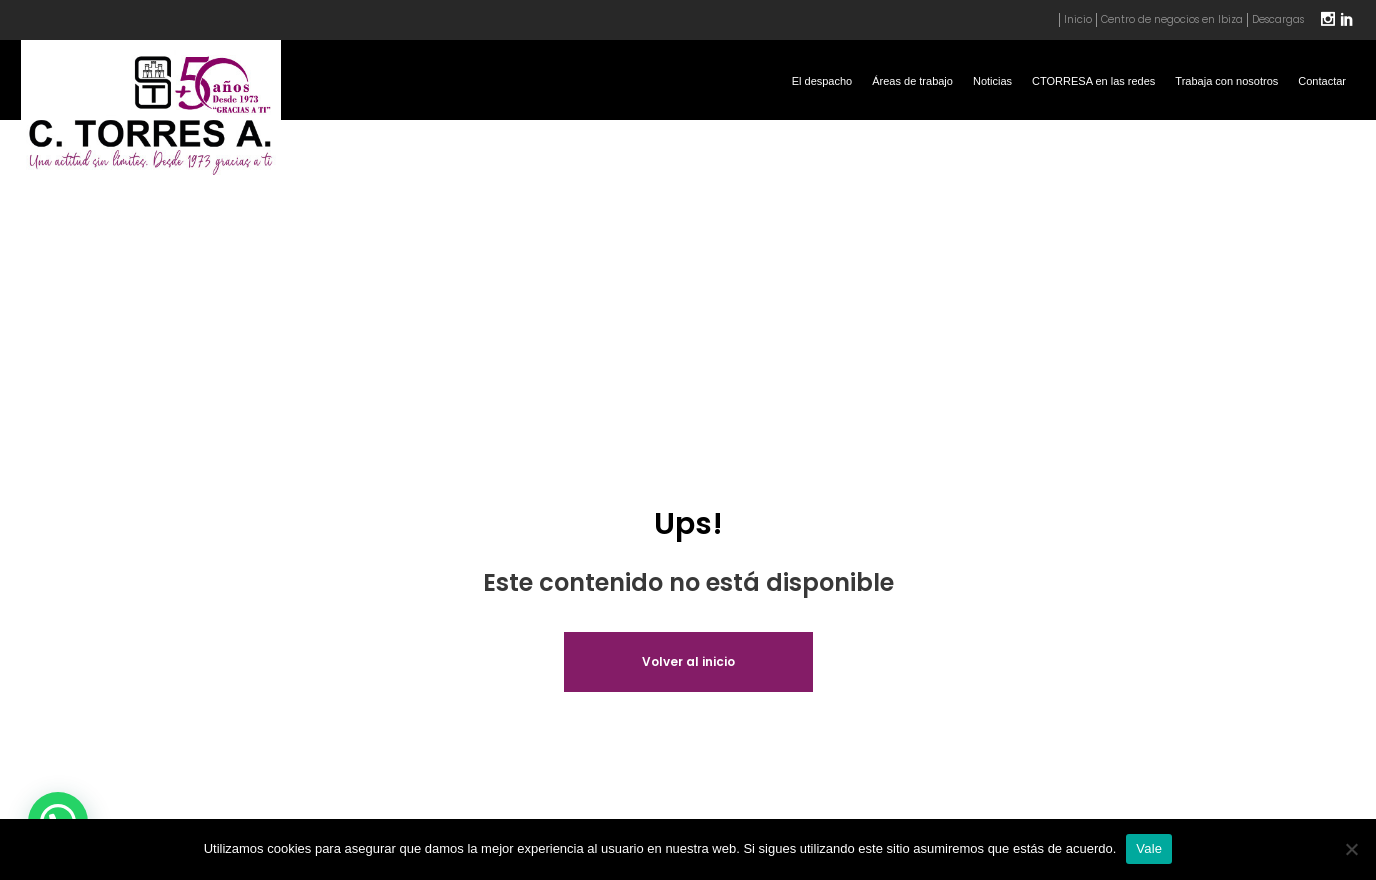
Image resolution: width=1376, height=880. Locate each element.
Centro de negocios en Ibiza (1172, 19)
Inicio (1078, 19)
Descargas (1278, 19)
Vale (1149, 848)
